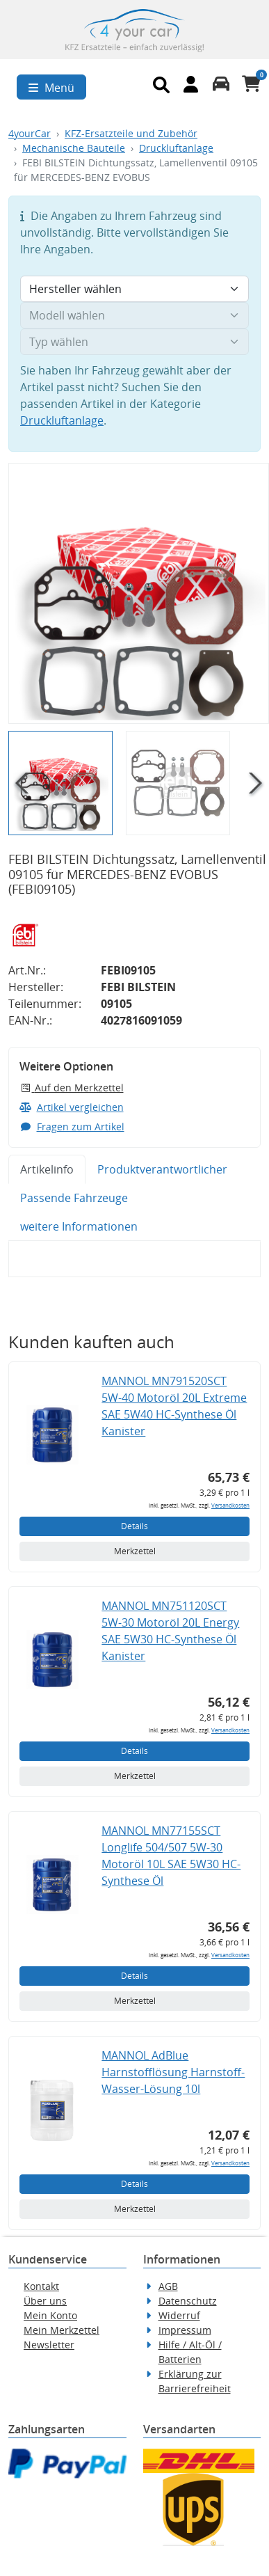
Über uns (45, 2300)
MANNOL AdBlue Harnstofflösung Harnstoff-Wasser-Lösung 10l (173, 2072)
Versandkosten (230, 1505)
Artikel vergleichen (71, 1107)
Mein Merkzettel (61, 2330)
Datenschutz (187, 2300)
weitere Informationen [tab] (79, 1226)
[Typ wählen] (134, 342)
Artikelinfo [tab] (47, 1169)
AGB (168, 2286)
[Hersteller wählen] (134, 289)
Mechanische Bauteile (73, 148)
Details (134, 1526)
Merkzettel (135, 1551)
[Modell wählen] (134, 315)
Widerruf (179, 2315)
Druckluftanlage (176, 148)
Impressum (184, 2330)
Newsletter (49, 2344)
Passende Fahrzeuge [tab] (74, 1198)
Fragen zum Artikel (71, 1126)
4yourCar (29, 133)
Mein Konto (50, 2315)
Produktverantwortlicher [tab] (162, 1169)
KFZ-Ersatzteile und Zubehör (131, 133)
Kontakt (41, 2286)
